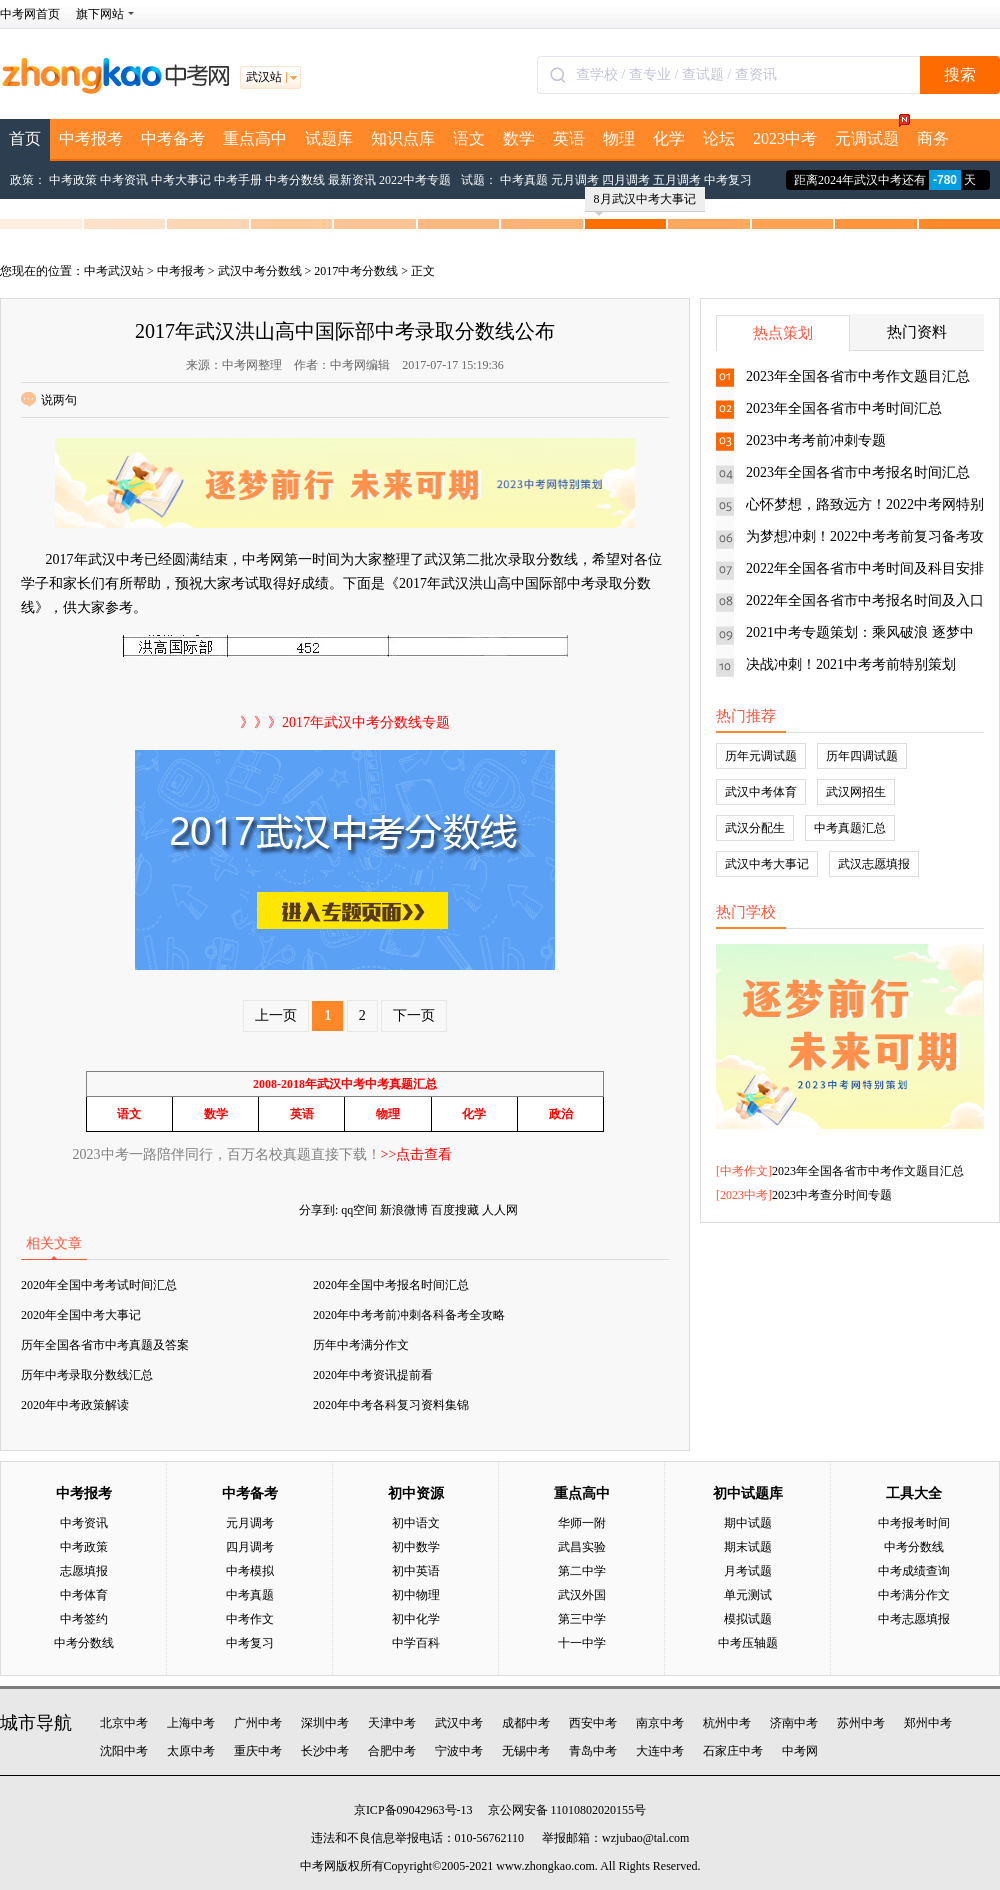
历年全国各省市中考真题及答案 (105, 1345)
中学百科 (416, 1643)
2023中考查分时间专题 (832, 1195)
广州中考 (258, 1723)
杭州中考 (727, 1723)
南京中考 (660, 1723)
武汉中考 (459, 1723)
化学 (669, 138)
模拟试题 (748, 1619)
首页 (25, 138)
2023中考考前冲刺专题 (816, 440)
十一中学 (582, 1643)
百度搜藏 (455, 1210)
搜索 (960, 74)
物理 (619, 138)
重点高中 (255, 138)
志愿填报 (84, 1571)
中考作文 (744, 1171)
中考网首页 (30, 14)
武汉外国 (582, 1595)
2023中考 (785, 138)
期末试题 (748, 1547)
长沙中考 (325, 1751)
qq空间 (359, 1210)
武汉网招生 (856, 792)
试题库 (329, 138)
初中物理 (416, 1595)
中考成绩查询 (914, 1571)
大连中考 (660, 1751)
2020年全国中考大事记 (81, 1315)
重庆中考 (258, 1751)
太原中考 (191, 1751)
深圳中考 (325, 1723)
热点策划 (783, 333)
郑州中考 (928, 1723)
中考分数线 (295, 180)
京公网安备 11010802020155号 (567, 1810)
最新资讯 (352, 180)
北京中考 (124, 1723)
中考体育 (84, 1595)
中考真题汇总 (850, 828)
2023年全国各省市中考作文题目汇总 (858, 376)
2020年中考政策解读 (75, 1405)
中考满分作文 (914, 1595)
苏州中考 (861, 1723)
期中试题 (748, 1523)
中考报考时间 (914, 1523)
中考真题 (524, 180)
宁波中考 (459, 1751)
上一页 (276, 1015)
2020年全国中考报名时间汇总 (391, 1285)
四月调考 (626, 180)
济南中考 (794, 1723)
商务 (933, 138)
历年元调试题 (761, 756)
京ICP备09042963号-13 (413, 1810)
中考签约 (84, 1619)
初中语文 (416, 1523)
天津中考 (392, 1723)
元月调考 (575, 180)
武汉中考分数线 (260, 271)
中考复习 (728, 180)
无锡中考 (526, 1751)
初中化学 (416, 1619)
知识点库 (403, 138)
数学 (519, 138)
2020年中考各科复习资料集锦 (391, 1405)
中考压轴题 (748, 1643)
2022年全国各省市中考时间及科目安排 (865, 568)
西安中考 (593, 1723)
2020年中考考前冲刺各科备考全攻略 (409, 1315)
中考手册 (238, 180)
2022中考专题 (415, 180)
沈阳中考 (124, 1751)
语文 (469, 138)
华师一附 (582, 1523)
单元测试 (748, 1595)
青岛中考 (593, 1751)
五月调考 (677, 180)
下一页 (414, 1015)
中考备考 (173, 138)
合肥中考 (392, 1751)
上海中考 (191, 1723)
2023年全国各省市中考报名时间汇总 (858, 472)
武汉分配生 (755, 828)
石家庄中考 (733, 1751)
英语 (569, 138)
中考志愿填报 (914, 1619)
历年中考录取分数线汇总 (87, 1375)
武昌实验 (582, 1547)
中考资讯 (124, 180)
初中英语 (416, 1571)
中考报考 (91, 138)
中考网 (800, 1751)
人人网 (500, 1210)
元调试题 (871, 133)
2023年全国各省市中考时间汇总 (844, 408)
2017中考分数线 (356, 271)
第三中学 (582, 1619)
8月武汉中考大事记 (645, 202)
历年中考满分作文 (361, 1345)
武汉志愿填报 (874, 864)
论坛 (719, 138)
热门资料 (917, 332)
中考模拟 (250, 1571)
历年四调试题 (862, 756)
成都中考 (526, 1723)
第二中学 (582, 1571)
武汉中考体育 (761, 792)
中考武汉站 (114, 271)
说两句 (49, 400)
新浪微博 (404, 1210)
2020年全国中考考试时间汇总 (99, 1285)
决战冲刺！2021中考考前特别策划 (851, 664)
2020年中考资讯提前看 (373, 1375)
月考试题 (748, 1571)
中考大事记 (181, 180)
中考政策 (73, 180)
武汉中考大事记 (767, 864)
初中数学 (416, 1547)
